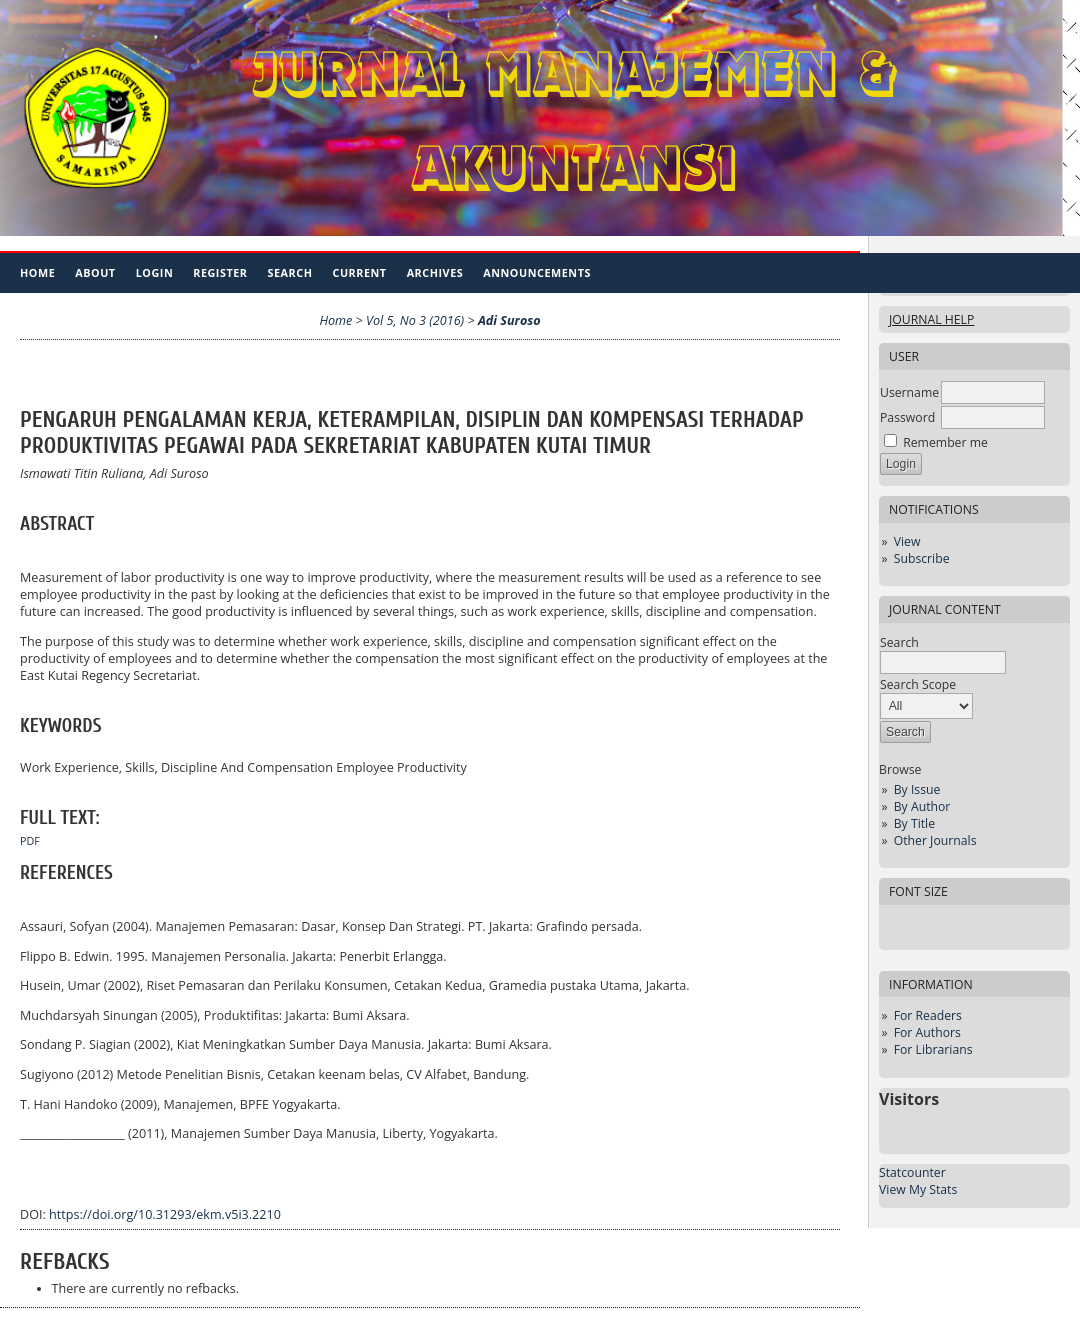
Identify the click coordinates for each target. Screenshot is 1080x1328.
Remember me (945, 442)
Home (37, 272)
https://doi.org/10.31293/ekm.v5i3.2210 (165, 1214)
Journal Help (931, 319)
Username (909, 392)
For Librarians (933, 1049)
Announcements (537, 272)
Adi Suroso (509, 320)
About (95, 272)
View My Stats (918, 1189)
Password (907, 417)
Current (359, 272)
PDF (30, 841)
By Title (914, 823)
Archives (435, 272)
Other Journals (935, 840)
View (907, 541)
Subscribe (922, 558)
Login (155, 272)
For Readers (928, 1015)
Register (220, 272)
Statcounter (912, 1172)
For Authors (927, 1032)
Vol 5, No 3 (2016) (415, 320)
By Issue (917, 789)
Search (290, 272)
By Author (922, 806)
